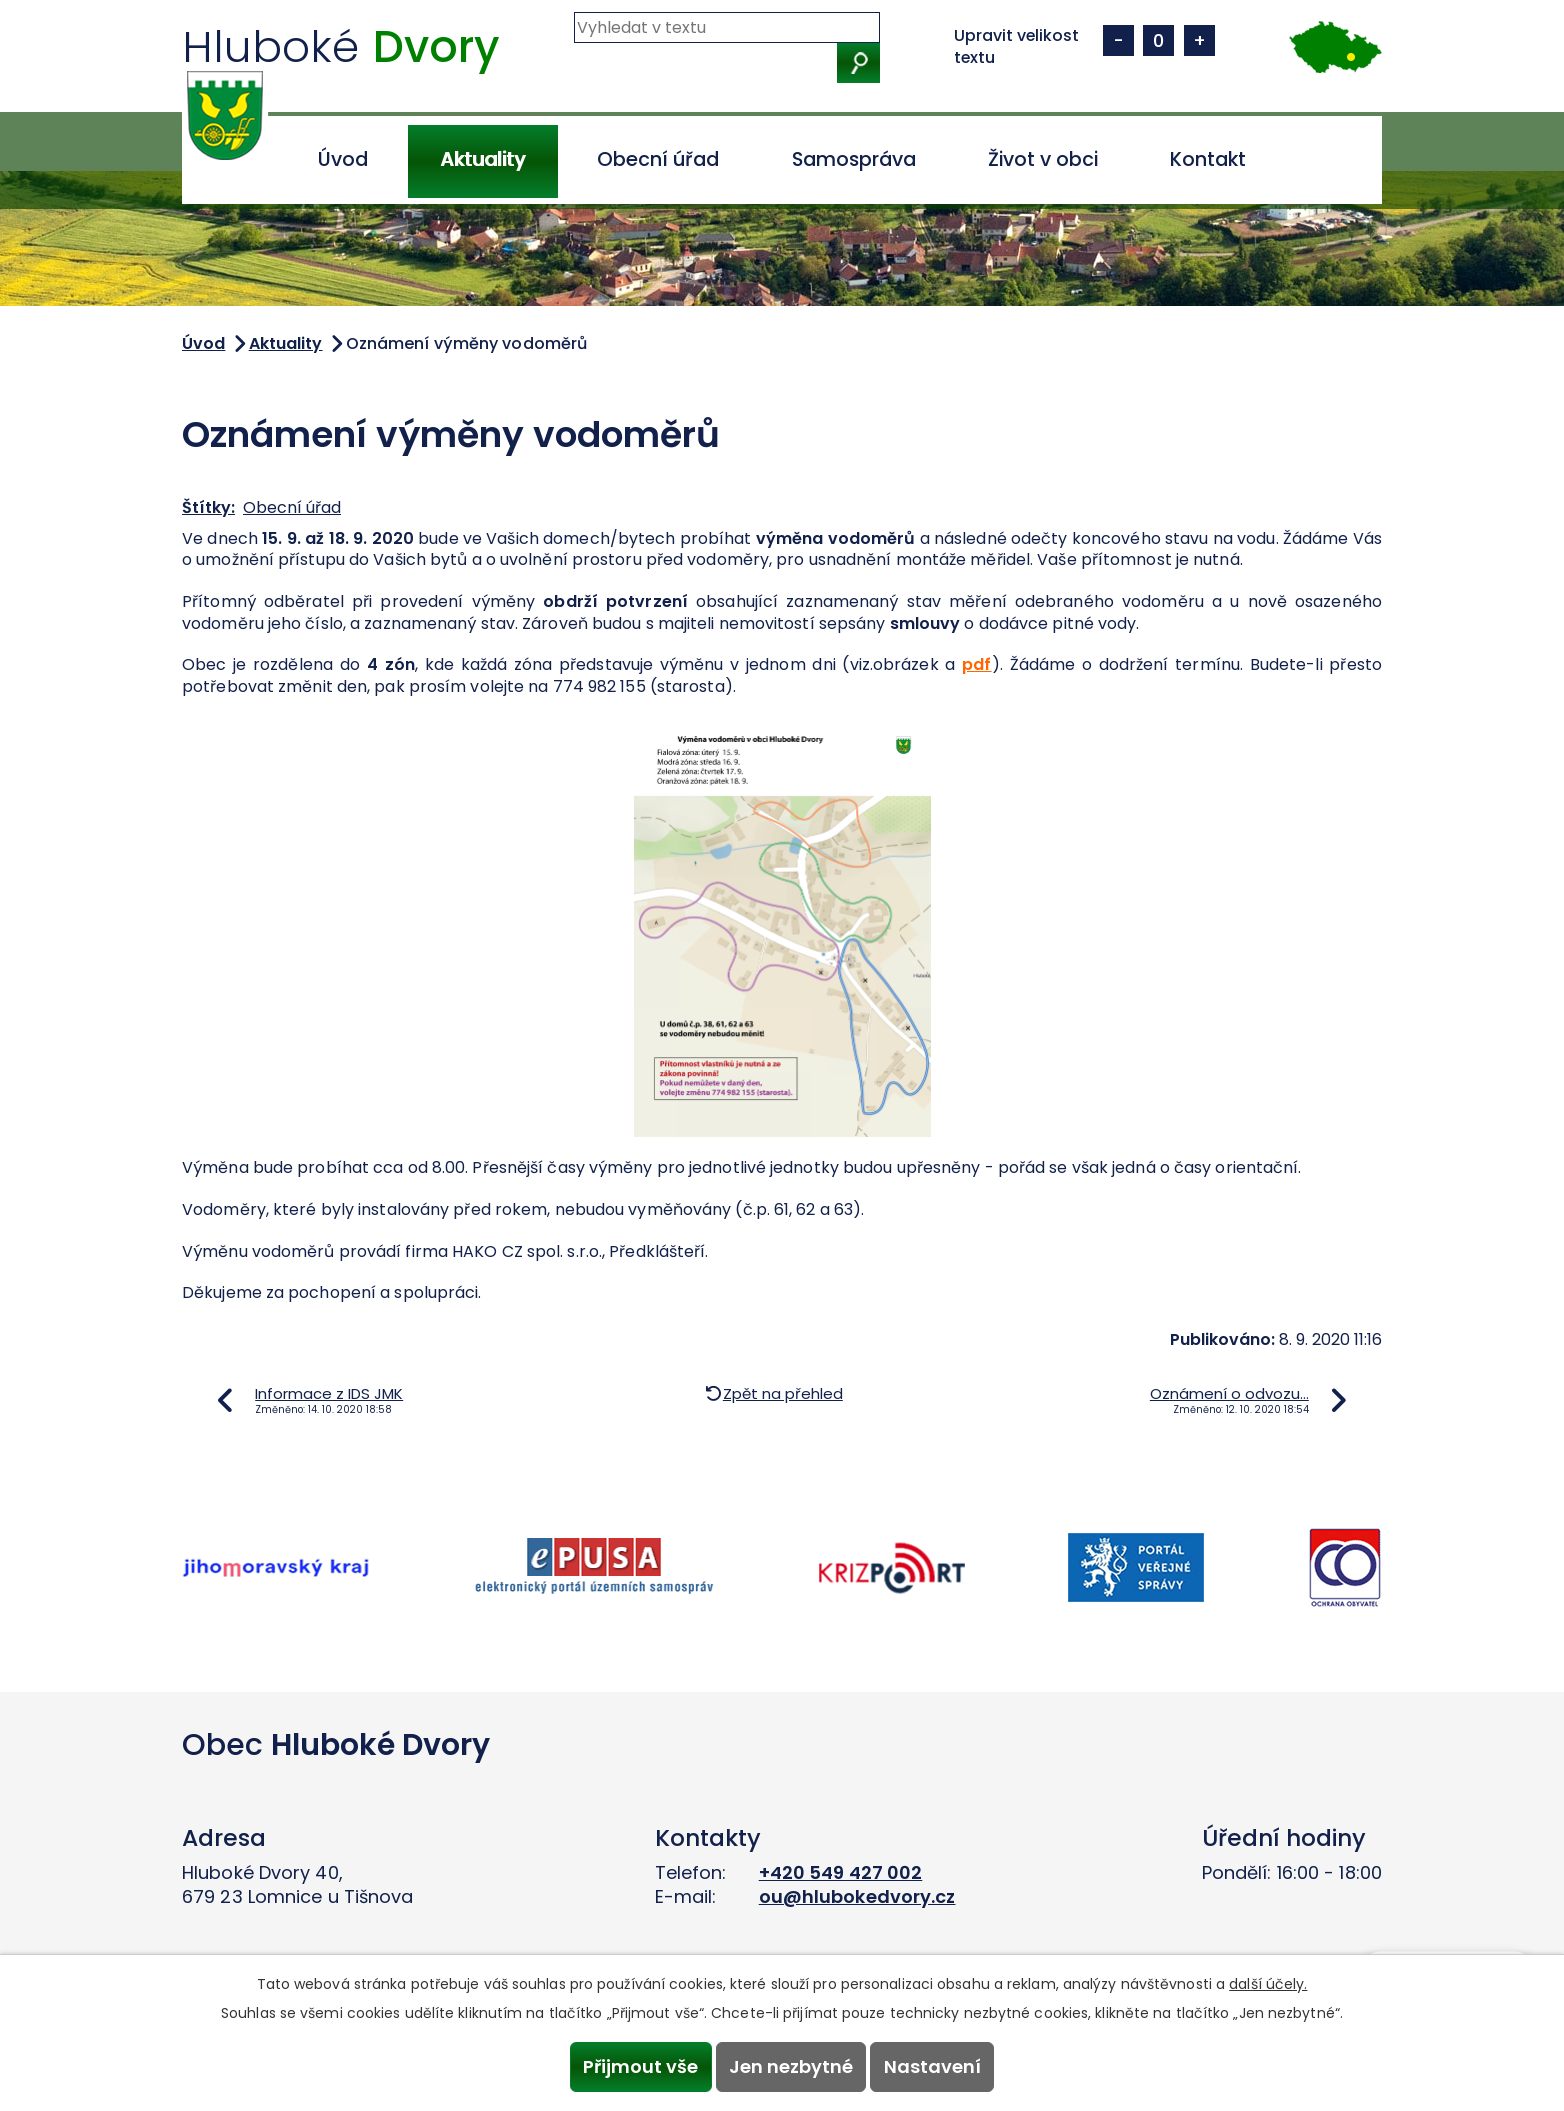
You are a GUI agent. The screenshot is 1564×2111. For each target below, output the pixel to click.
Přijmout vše (634, 2065)
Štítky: (208, 507)
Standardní (1158, 40)
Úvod (343, 159)
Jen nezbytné (791, 2065)
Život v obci (1043, 159)
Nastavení (938, 2065)
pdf (976, 664)
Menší (1118, 40)
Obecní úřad (658, 159)
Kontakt (1208, 159)
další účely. (1268, 1981)
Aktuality (482, 159)
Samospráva (854, 159)
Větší (1199, 40)
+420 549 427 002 (841, 1872)
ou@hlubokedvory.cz (857, 1896)
